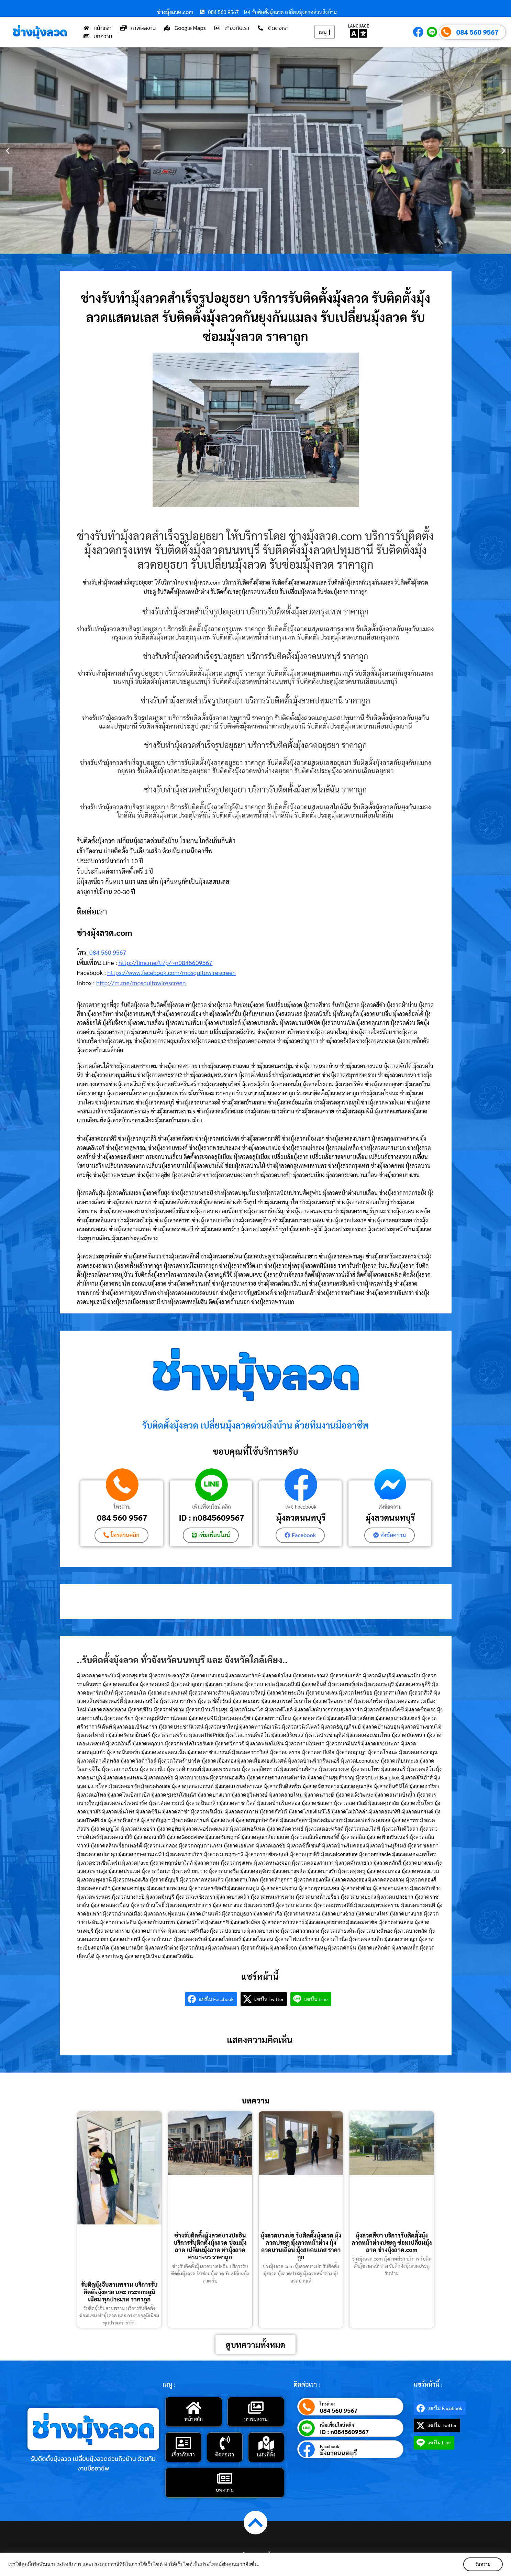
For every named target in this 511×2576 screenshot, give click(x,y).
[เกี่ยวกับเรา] (183, 2443)
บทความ (224, 2489)
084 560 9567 (477, 31)
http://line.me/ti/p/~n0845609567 (165, 962)
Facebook (329, 2446)
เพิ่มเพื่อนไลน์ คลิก (211, 1506)
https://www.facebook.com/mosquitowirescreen (171, 972)
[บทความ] (225, 2478)
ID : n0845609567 (211, 1517)
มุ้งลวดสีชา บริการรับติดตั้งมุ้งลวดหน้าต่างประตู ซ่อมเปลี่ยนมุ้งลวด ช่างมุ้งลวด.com (392, 2242)
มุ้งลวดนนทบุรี (301, 1517)
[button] (7, 150)
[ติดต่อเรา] (225, 2443)
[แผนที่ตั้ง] (266, 2443)
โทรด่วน (122, 1506)
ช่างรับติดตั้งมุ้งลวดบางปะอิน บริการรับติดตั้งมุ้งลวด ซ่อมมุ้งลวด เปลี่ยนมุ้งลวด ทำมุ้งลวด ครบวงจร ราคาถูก (210, 2246)
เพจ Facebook (300, 1506)
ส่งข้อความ (390, 1506)
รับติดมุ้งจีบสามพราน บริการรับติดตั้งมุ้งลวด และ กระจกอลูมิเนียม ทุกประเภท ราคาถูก (119, 2291)
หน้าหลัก (194, 2419)
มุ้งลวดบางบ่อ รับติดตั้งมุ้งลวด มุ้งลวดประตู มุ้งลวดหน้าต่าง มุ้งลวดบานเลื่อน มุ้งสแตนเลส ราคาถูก (300, 2246)
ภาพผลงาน (256, 2419)
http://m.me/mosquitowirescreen (141, 983)
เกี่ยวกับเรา (183, 2454)
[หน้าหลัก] (193, 2407)
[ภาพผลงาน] (256, 2407)
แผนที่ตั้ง (266, 2454)
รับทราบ (482, 2564)
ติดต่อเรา (224, 2454)
